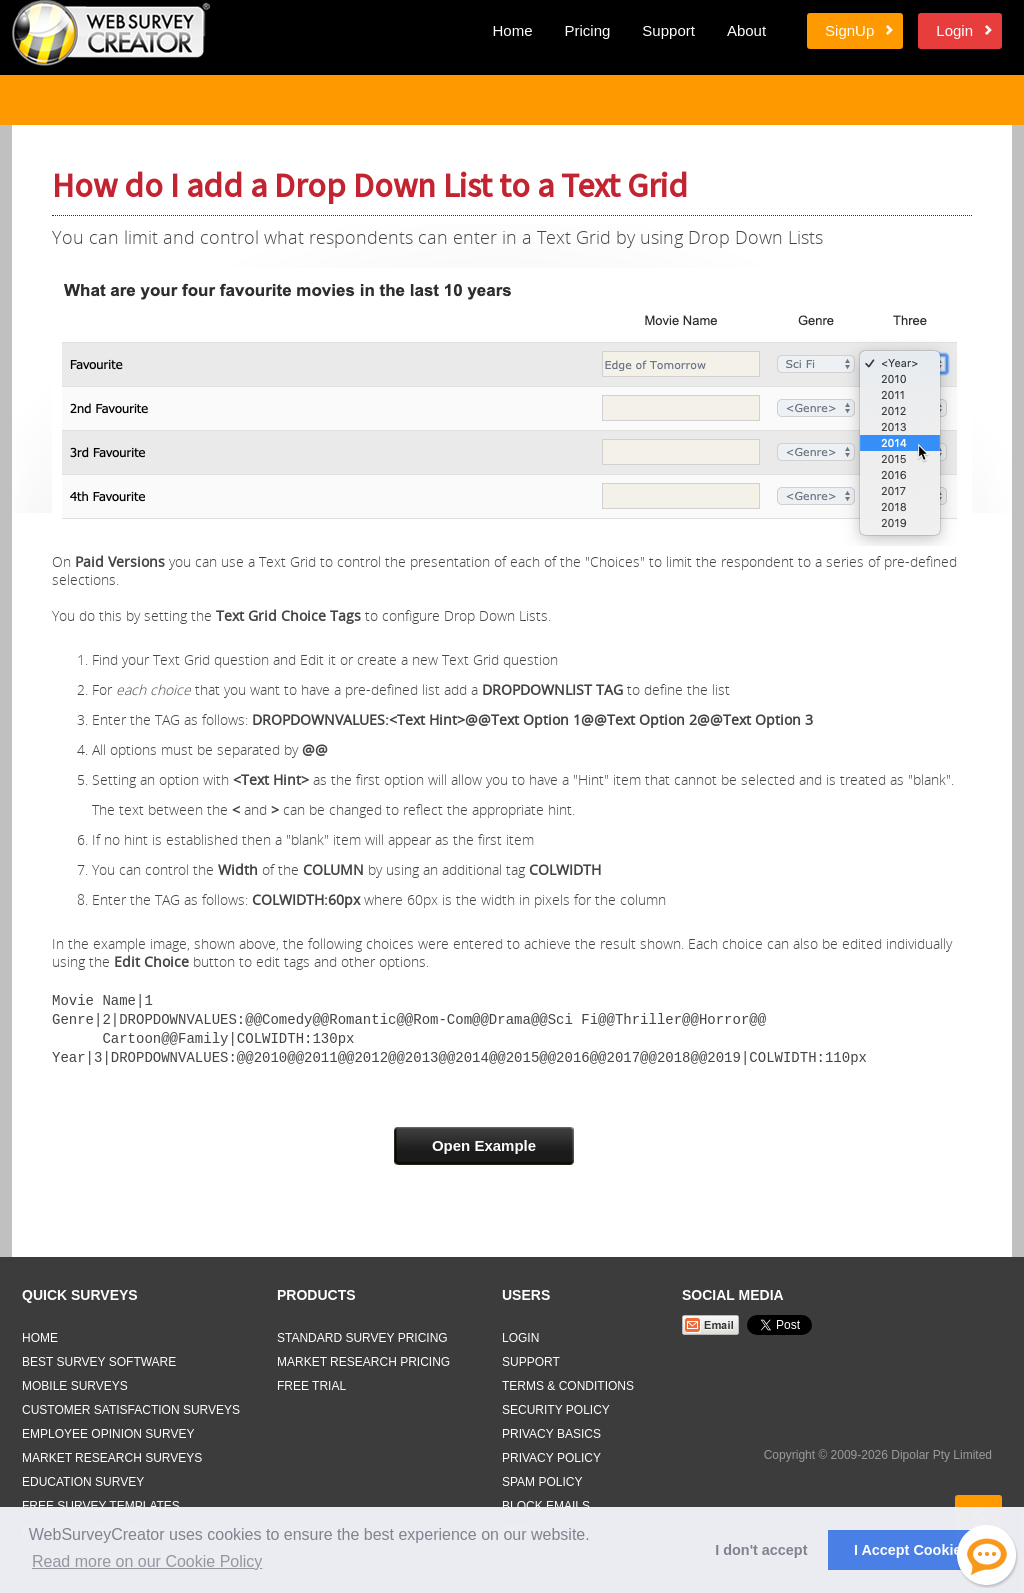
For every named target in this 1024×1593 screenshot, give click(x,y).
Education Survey (83, 1478)
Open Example (484, 1141)
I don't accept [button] (761, 1550)
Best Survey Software (99, 1358)
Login (954, 30)
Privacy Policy (551, 1454)
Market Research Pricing (363, 1358)
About (746, 30)
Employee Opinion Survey (108, 1430)
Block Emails (546, 1502)
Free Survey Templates (101, 1502)
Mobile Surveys (75, 1382)
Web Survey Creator (111, 33)
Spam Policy (542, 1478)
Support (668, 30)
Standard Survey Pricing (362, 1334)
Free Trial (311, 1382)
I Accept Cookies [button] (911, 1550)
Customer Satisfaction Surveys (131, 1406)
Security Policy (556, 1406)
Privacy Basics (551, 1430)
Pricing (587, 30)
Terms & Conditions (568, 1382)
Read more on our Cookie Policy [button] (147, 1561)
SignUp (849, 30)
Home (512, 30)
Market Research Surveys (112, 1454)
